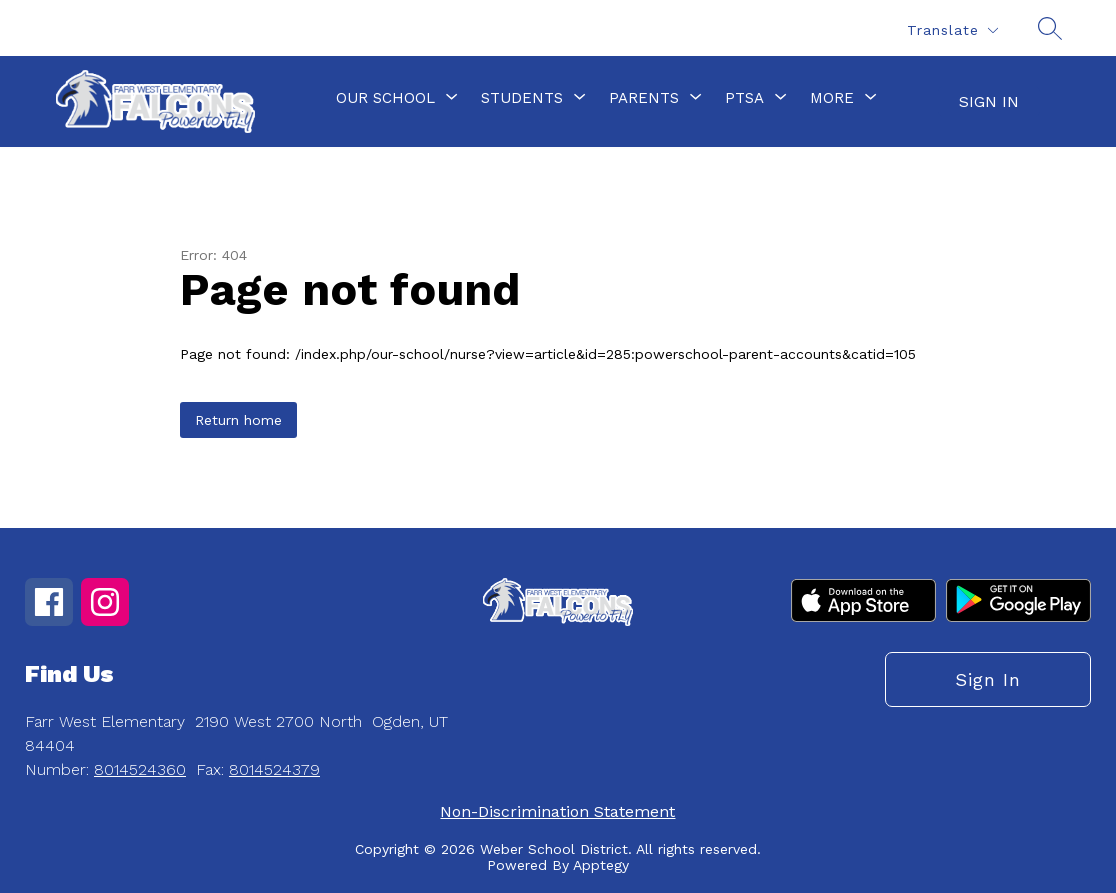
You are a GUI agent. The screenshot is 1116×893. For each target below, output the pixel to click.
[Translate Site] (952, 30)
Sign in (989, 101)
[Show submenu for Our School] (385, 98)
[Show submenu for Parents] (644, 98)
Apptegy (601, 865)
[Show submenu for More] (832, 98)
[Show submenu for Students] (522, 98)
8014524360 (140, 769)
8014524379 (274, 769)
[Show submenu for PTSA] (744, 98)
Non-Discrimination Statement (557, 811)
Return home (238, 420)
